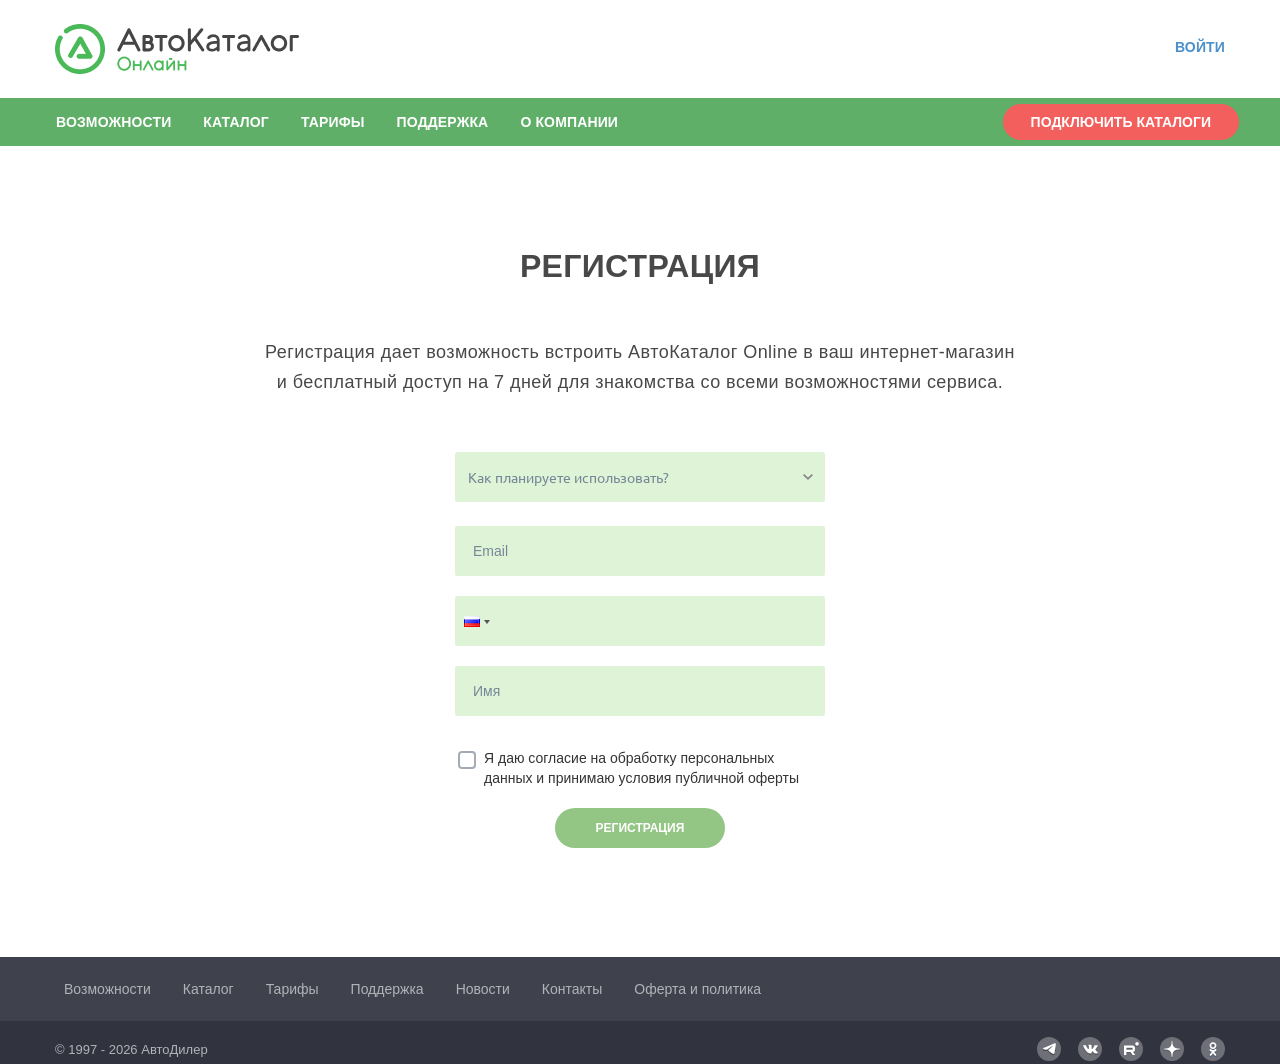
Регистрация (640, 828)
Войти (1200, 47)
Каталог (236, 122)
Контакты (572, 989)
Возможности (113, 122)
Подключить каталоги (1121, 122)
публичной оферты (737, 778)
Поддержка (443, 122)
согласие (557, 758)
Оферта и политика (697, 989)
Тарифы (333, 122)
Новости (483, 989)
